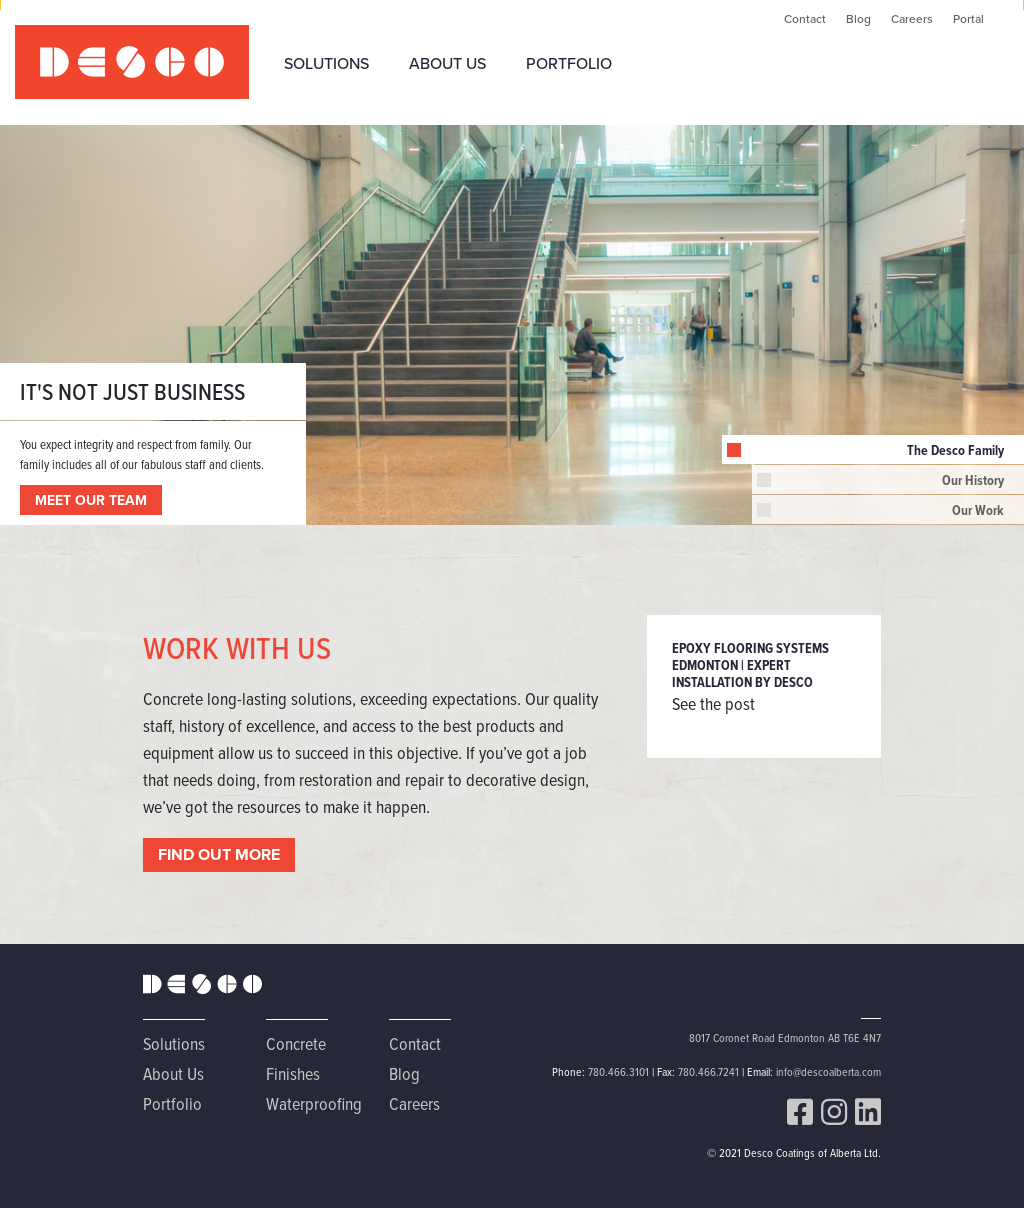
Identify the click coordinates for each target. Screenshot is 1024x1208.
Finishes (293, 1073)
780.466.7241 (708, 1071)
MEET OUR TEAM (91, 500)
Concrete (296, 1043)
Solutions (326, 63)
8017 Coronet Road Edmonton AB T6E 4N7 (785, 1037)
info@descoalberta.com (828, 1071)
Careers (912, 18)
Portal (968, 18)
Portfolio (569, 63)
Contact (805, 18)
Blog (858, 18)
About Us (447, 63)
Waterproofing (314, 1103)
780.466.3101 (618, 1071)
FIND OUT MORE (219, 854)
